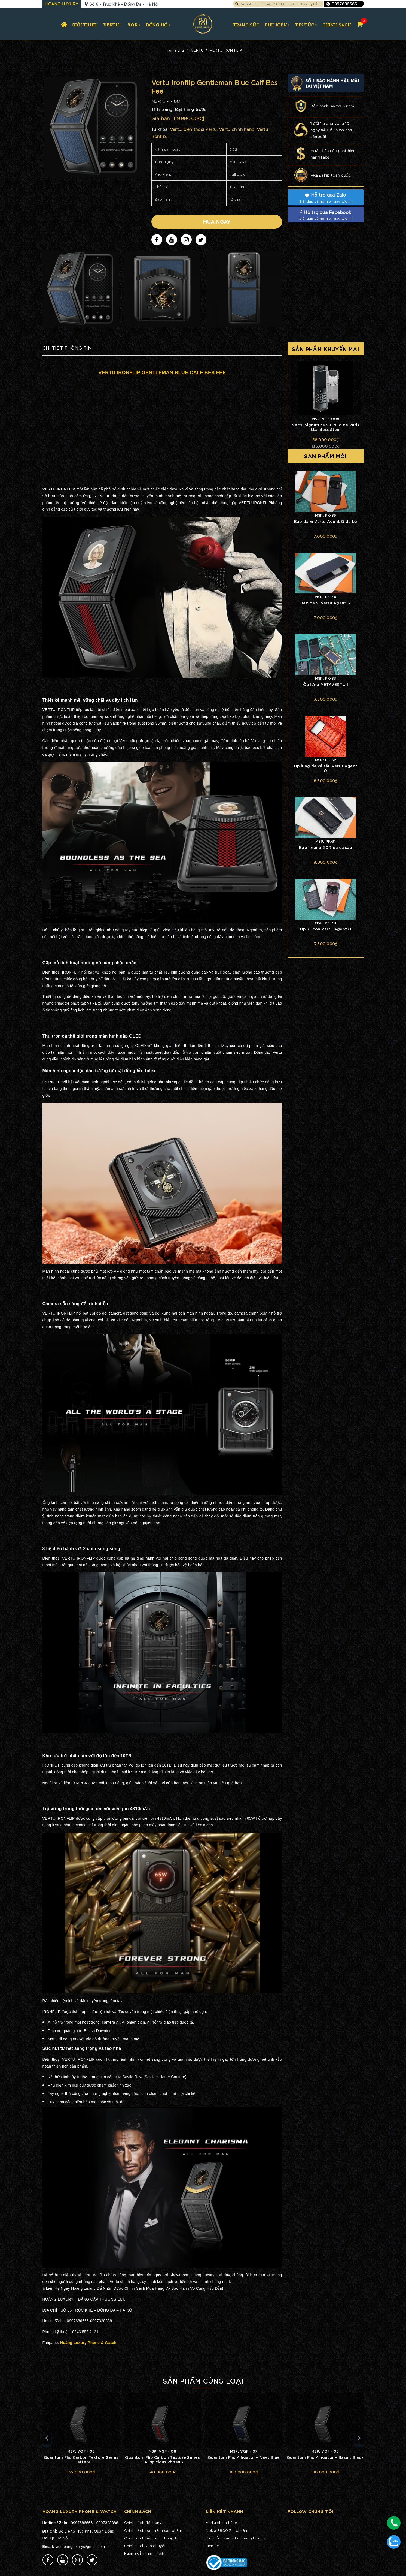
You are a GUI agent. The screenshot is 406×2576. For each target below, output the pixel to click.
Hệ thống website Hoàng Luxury (235, 2538)
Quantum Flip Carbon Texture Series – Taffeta (81, 2459)
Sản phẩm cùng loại (203, 2380)
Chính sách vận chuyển (145, 2545)
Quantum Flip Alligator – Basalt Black (325, 2457)
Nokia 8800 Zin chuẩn (226, 2530)
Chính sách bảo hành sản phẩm (153, 2530)
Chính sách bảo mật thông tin (152, 2538)
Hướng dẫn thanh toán (145, 2553)
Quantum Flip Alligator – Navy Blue (244, 2457)
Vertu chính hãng (221, 2522)
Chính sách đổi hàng (143, 2522)
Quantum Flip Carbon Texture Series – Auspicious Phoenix (162, 2459)
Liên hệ (212, 2545)
